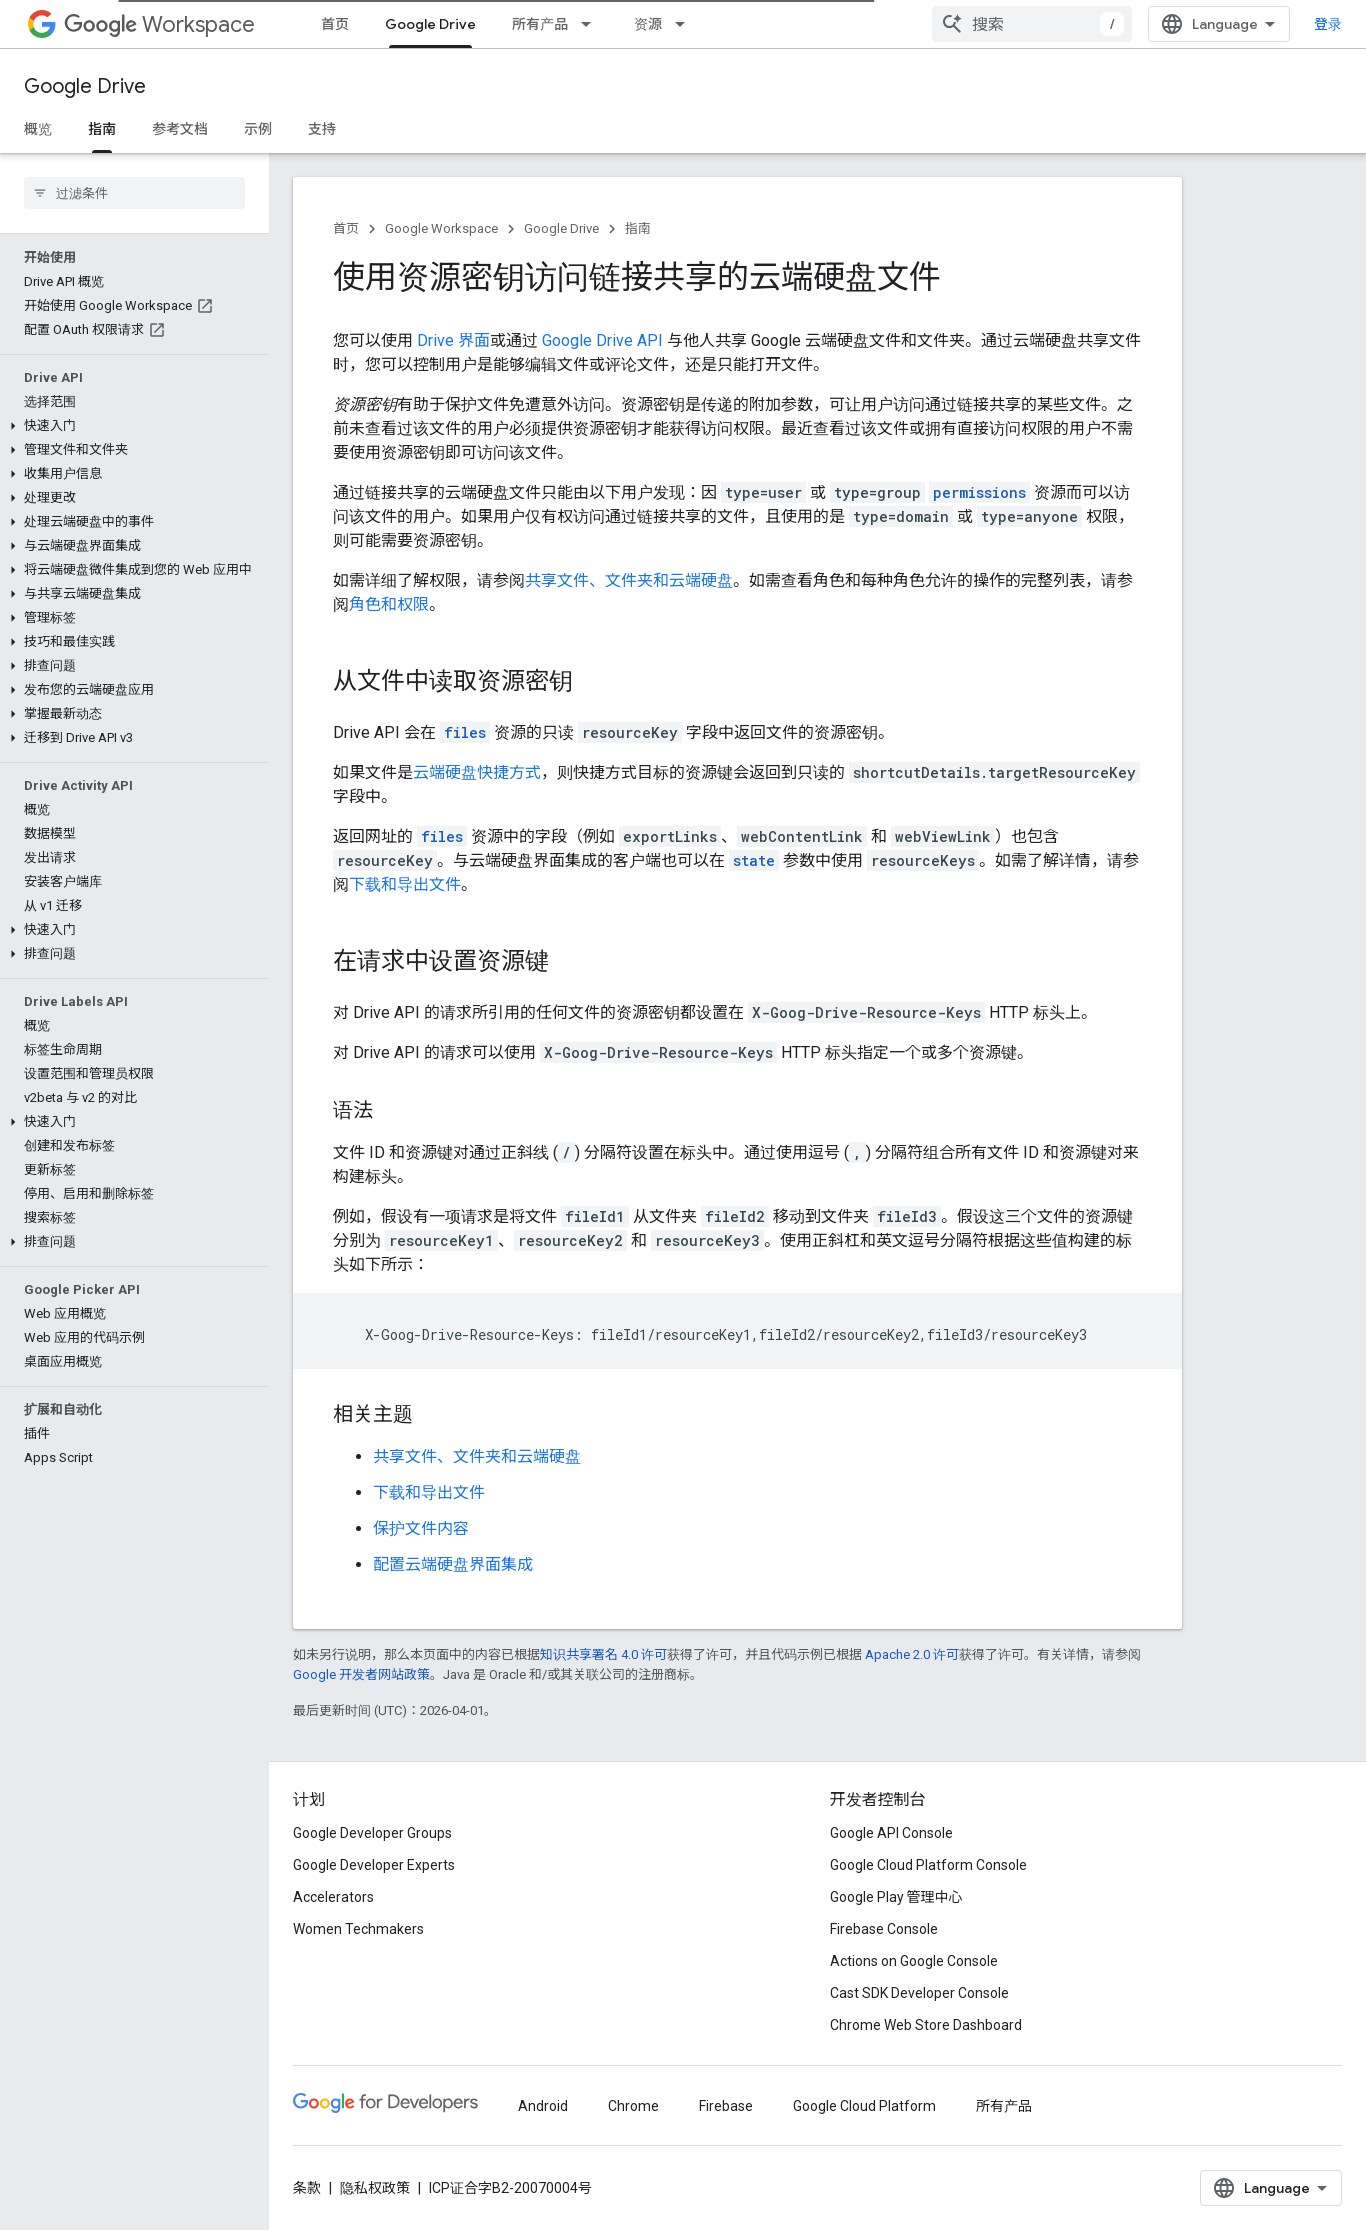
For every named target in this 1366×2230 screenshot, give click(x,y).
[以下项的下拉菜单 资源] (686, 24)
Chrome (633, 2106)
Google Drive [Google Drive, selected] (430, 24)
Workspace (159, 24)
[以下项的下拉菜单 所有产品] (592, 24)
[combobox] (1032, 24)
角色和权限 (389, 604)
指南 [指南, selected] (102, 129)
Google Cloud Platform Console (928, 1865)
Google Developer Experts (374, 1865)
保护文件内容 (421, 1528)
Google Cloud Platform (864, 2106)
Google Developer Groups (372, 1833)
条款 (307, 2188)
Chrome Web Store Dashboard (926, 2025)
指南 (638, 228)
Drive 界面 (453, 340)
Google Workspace (441, 228)
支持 (322, 129)
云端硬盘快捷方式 (477, 772)
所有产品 (540, 24)
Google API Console (891, 1833)
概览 (38, 129)
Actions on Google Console (914, 1961)
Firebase (726, 2106)
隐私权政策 (375, 2188)
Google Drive (85, 86)
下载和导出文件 (405, 884)
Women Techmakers (358, 1929)
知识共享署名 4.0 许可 (603, 1654)
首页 (335, 24)
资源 (648, 24)
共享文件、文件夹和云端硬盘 (629, 580)
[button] (130, 426)
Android (543, 2106)
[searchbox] (134, 193)
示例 (258, 129)
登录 (1328, 24)
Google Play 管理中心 (896, 1897)
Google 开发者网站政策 (361, 1674)
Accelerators (333, 1897)
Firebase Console (884, 1929)
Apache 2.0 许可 (912, 1654)
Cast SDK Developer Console (919, 1993)
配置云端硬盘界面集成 (453, 1564)
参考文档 (180, 129)
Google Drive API (602, 340)
